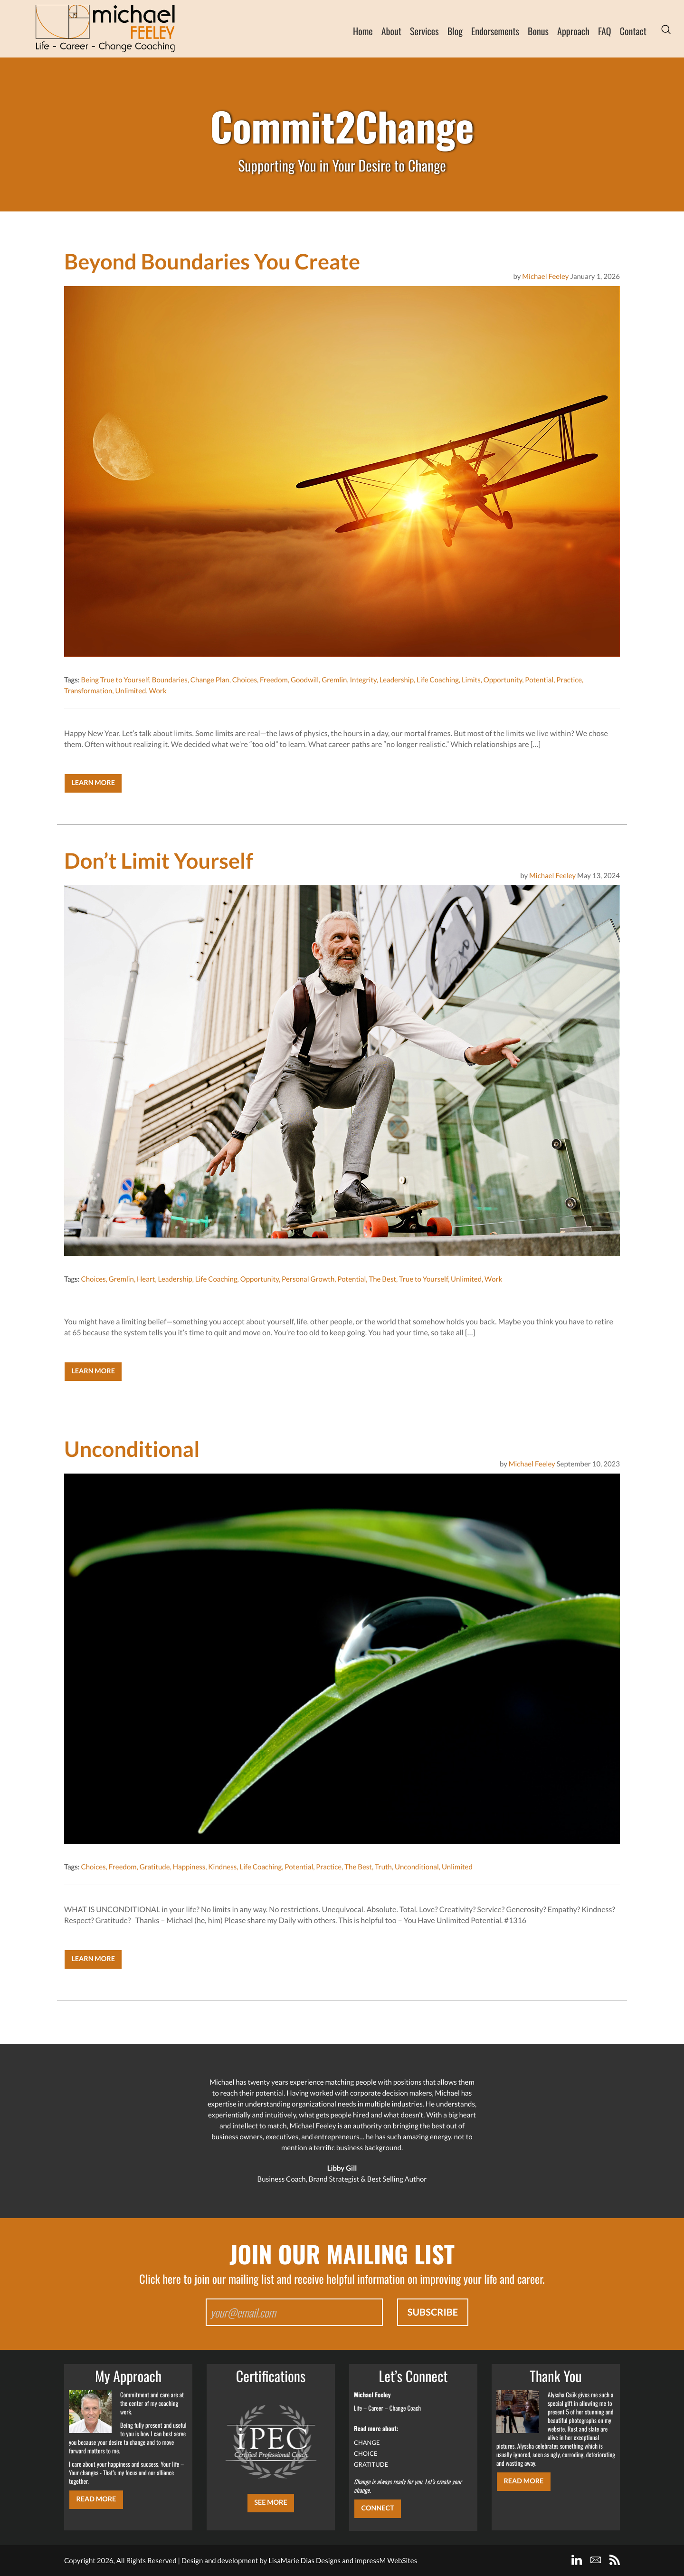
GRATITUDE (371, 2464)
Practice (569, 680)
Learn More (93, 783)
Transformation (88, 691)
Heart (146, 1279)
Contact (633, 31)
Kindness (222, 1867)
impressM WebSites (386, 2561)
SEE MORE (270, 2503)
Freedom (274, 680)
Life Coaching (438, 680)
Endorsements (495, 31)
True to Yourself (423, 1279)
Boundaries (170, 680)
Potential (539, 680)
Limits (471, 680)
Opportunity (503, 680)
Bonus (538, 31)
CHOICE (366, 2453)
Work (157, 691)
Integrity (363, 680)
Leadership (397, 680)
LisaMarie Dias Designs (304, 2561)
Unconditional (417, 1867)
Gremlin (334, 680)
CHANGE (367, 2442)
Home (363, 31)
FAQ (604, 31)
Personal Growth (308, 1279)
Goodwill (305, 680)
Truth (383, 1867)
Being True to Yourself (115, 680)
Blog (455, 31)
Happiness (189, 1867)
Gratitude (155, 1867)
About (391, 31)
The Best (382, 1279)
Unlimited (130, 691)
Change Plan (209, 680)
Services (424, 31)
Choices (244, 680)
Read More (96, 2499)
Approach (573, 31)
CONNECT (377, 2508)
